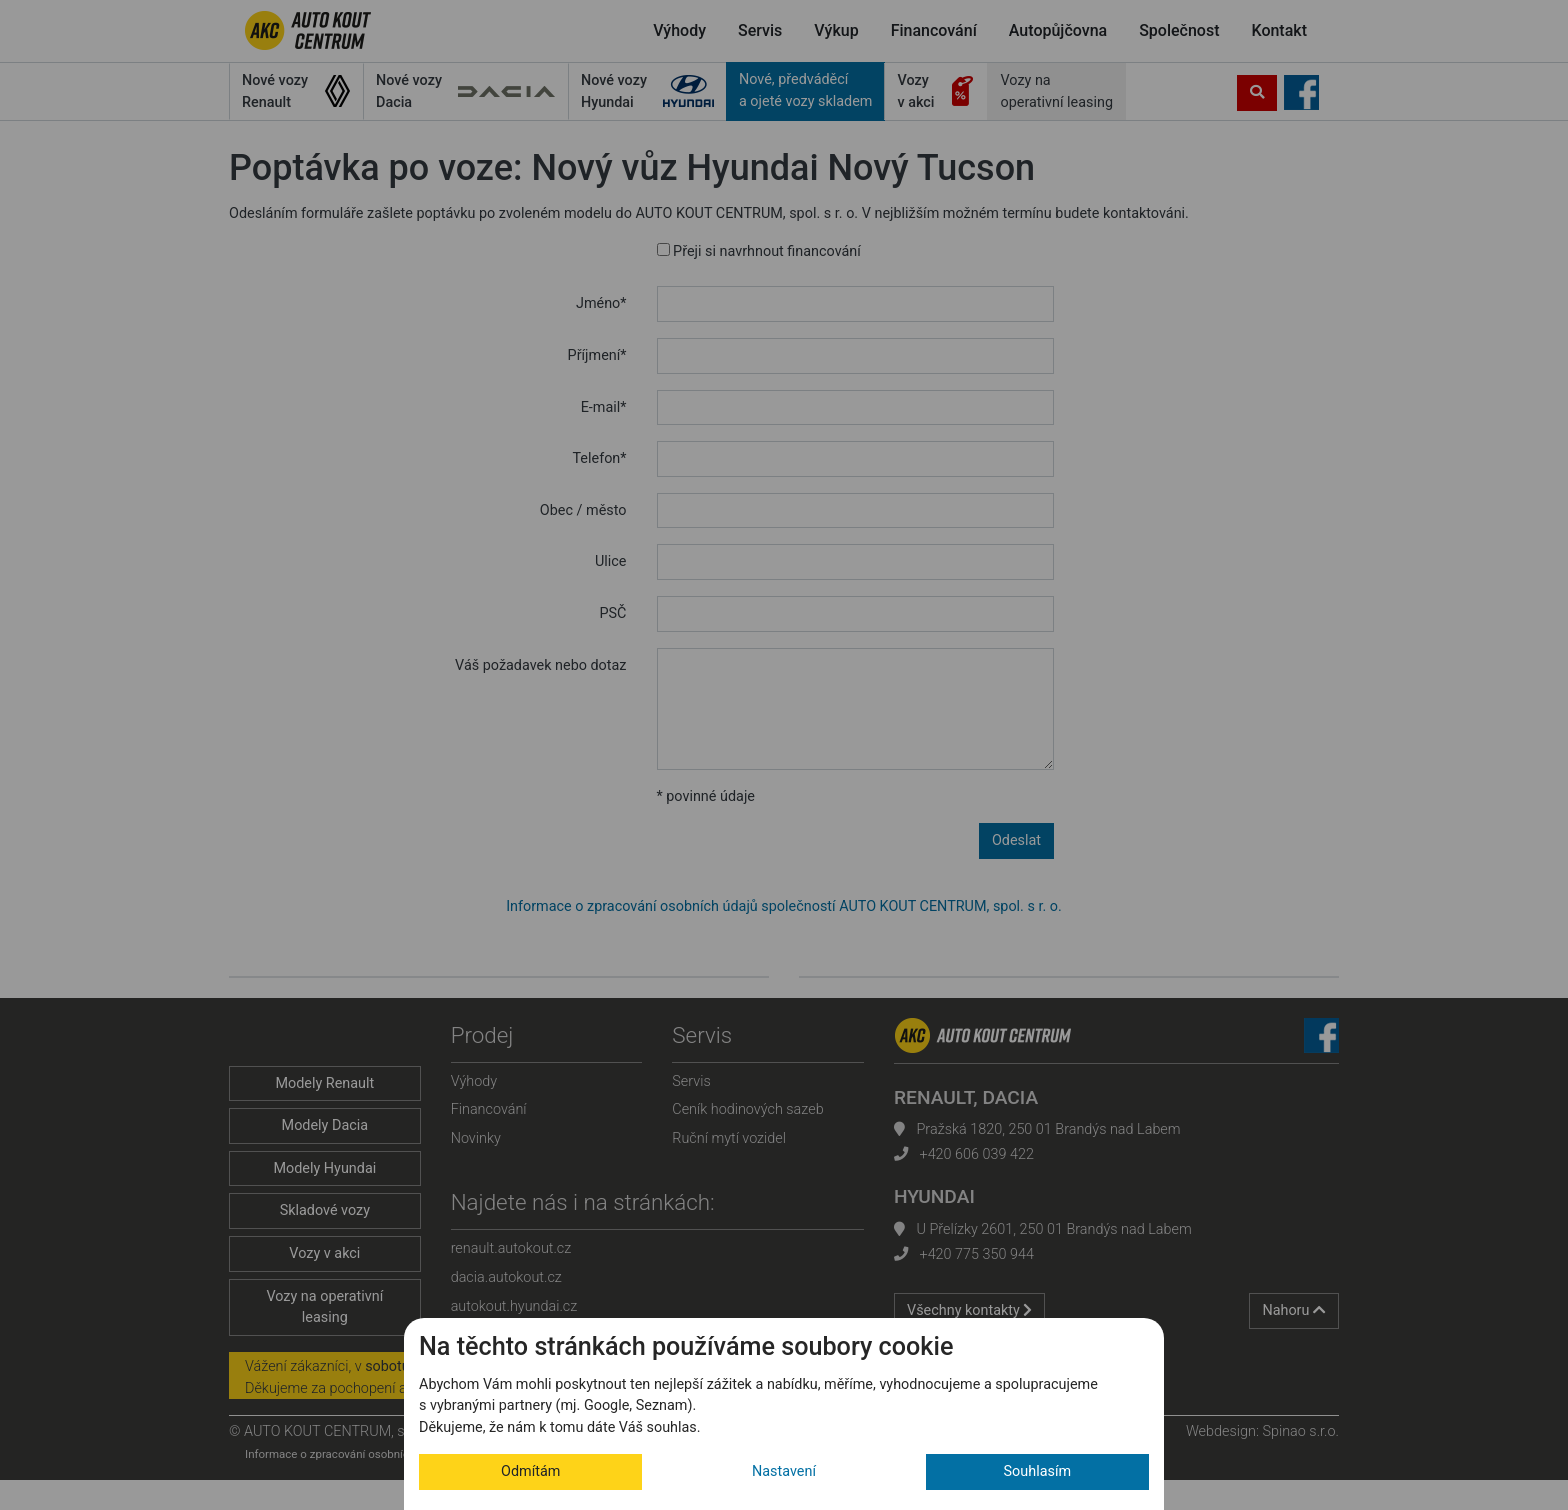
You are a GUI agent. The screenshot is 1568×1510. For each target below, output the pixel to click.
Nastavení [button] (784, 1471)
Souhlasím (1038, 1471)
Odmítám (530, 1471)
